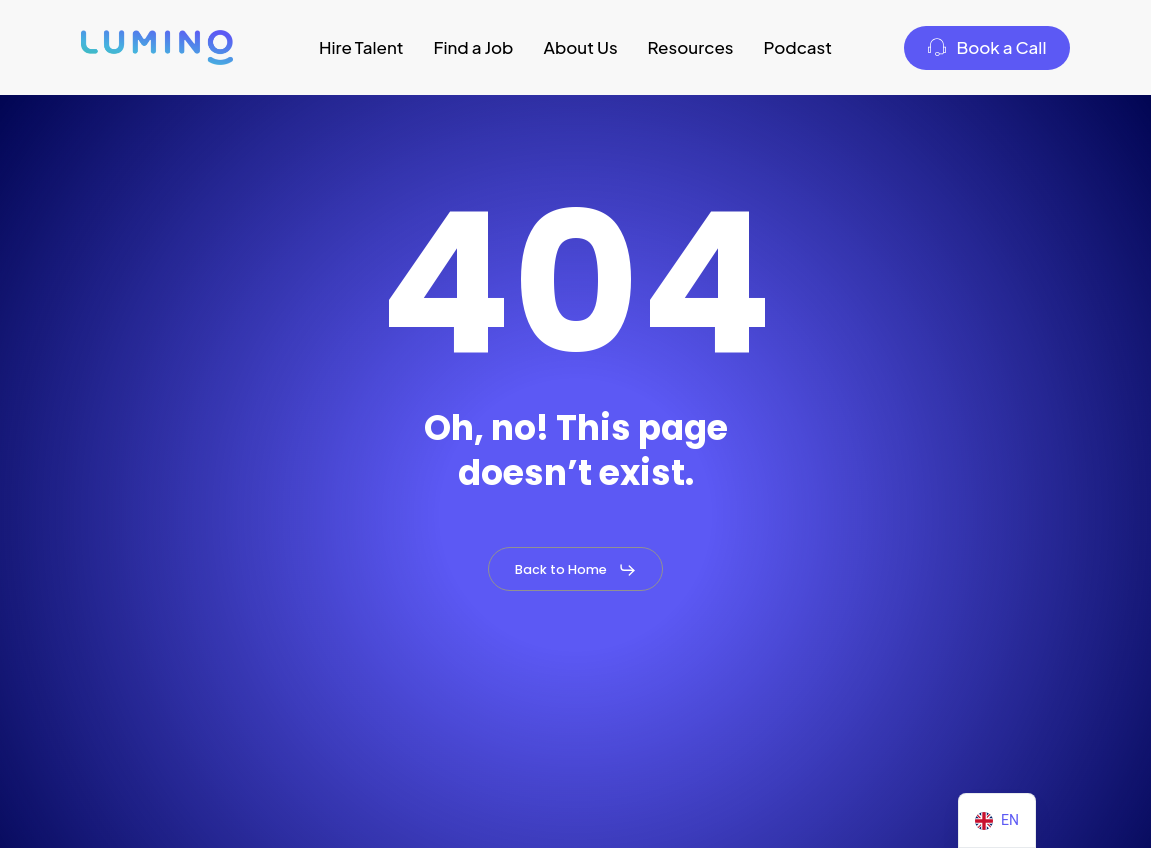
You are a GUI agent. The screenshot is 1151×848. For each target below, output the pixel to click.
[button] (576, 570)
